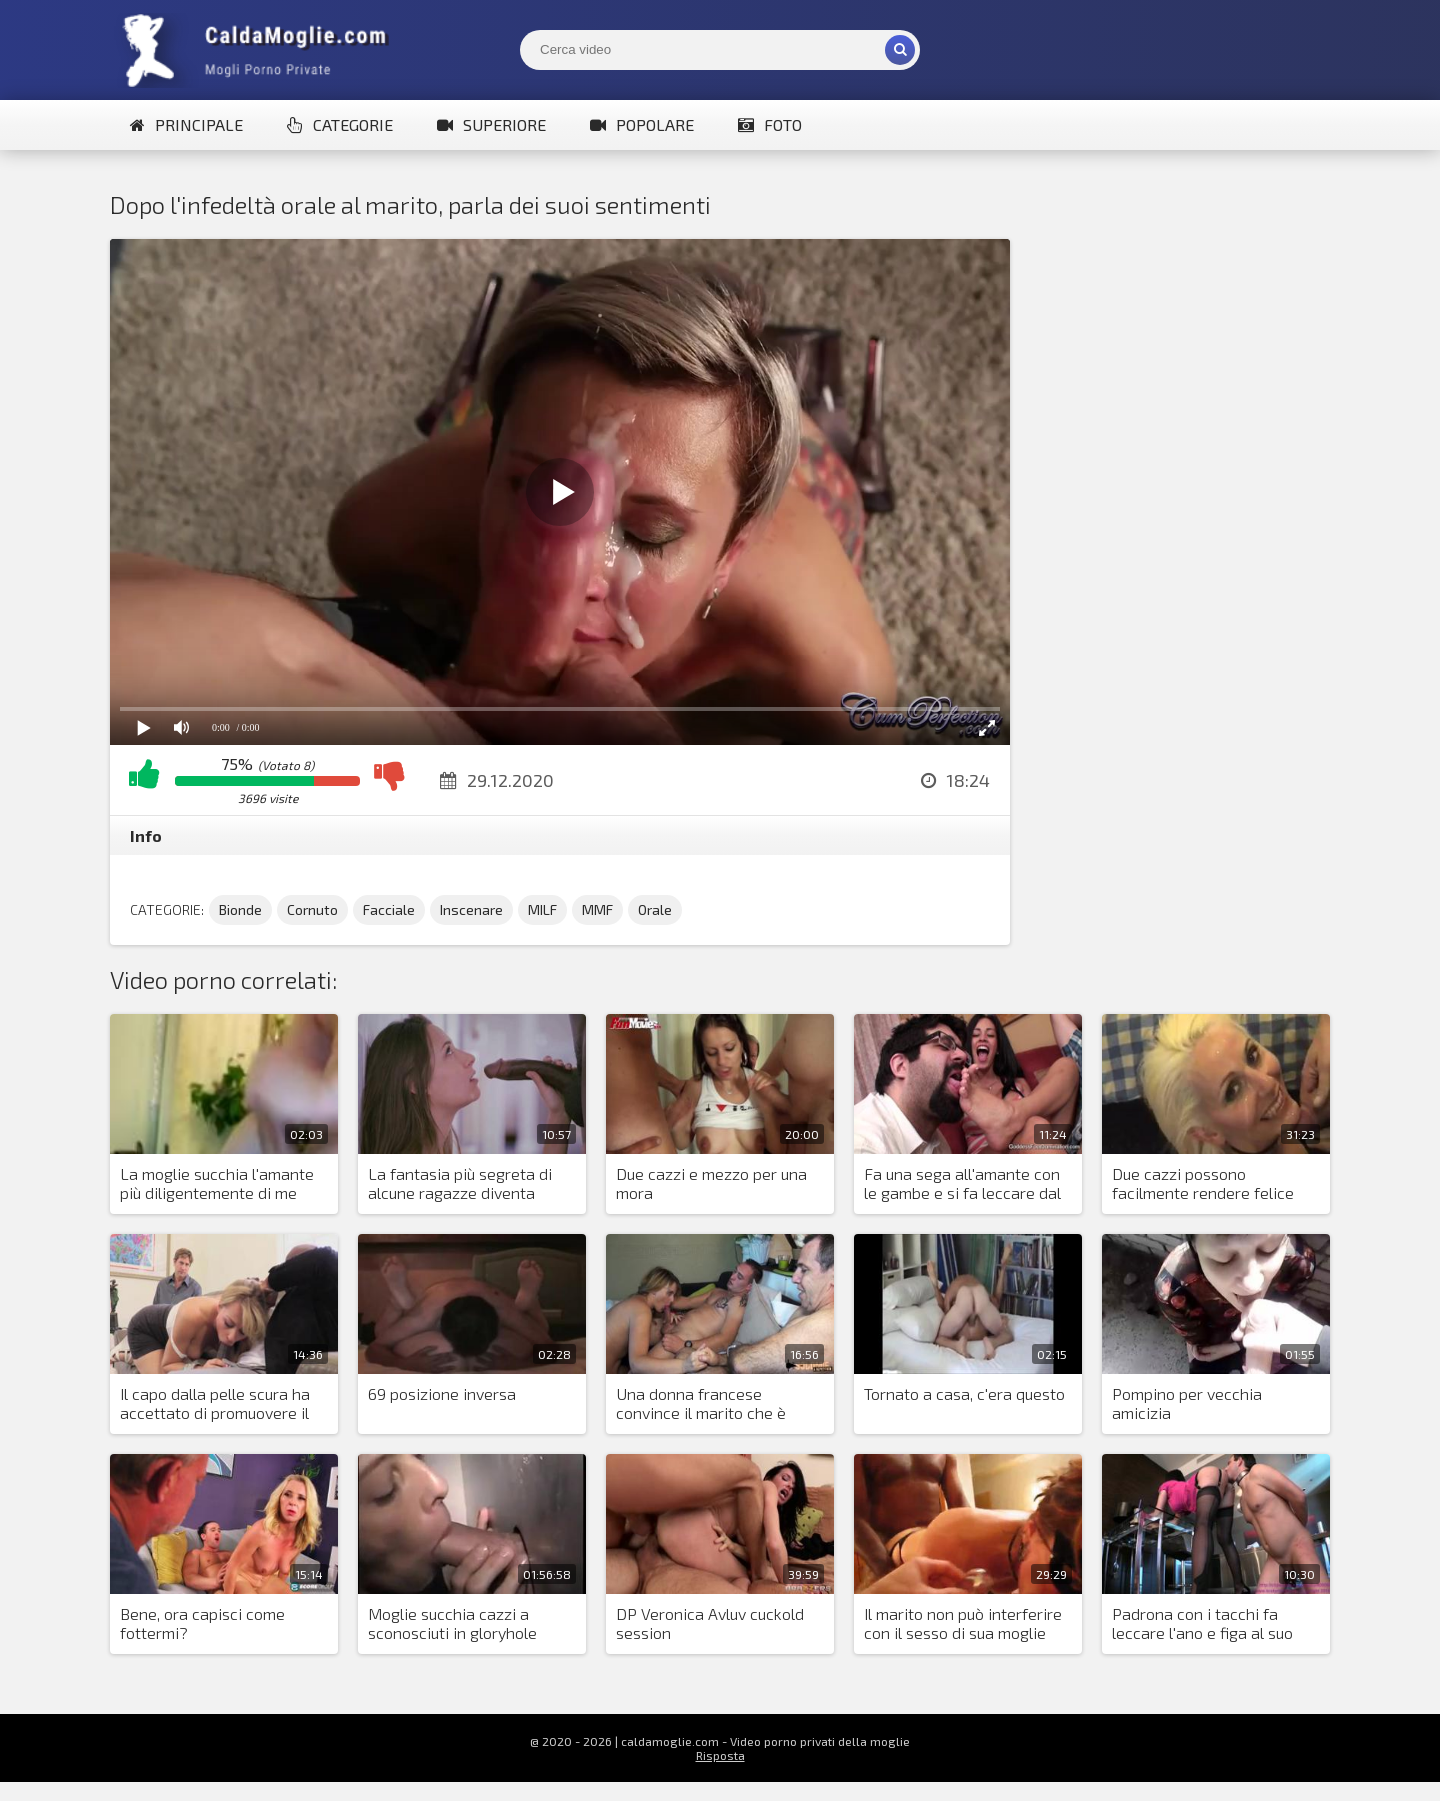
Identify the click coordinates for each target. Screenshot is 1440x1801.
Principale (186, 124)
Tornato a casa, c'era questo (964, 1393)
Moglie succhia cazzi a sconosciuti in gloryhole (452, 1623)
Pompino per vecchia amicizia (1187, 1403)
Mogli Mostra (260, 50)
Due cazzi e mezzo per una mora (711, 1183)
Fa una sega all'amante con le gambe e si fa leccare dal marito (962, 1184)
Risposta (720, 1755)
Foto (770, 124)
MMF (597, 909)
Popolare (642, 124)
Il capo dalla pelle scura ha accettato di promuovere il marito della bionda (215, 1404)
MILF (542, 909)
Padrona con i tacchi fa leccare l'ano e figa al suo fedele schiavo (1202, 1624)
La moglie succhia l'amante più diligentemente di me (217, 1183)
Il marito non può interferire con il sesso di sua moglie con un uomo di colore (963, 1624)
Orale (655, 909)
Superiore (491, 124)
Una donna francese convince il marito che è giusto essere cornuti (701, 1404)
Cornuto (312, 909)
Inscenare (471, 909)
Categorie (340, 124)
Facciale (389, 909)
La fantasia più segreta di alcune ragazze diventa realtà (460, 1184)
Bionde (240, 909)
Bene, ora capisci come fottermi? (202, 1623)
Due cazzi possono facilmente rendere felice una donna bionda (1203, 1184)
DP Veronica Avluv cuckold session (710, 1623)
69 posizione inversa (442, 1393)
